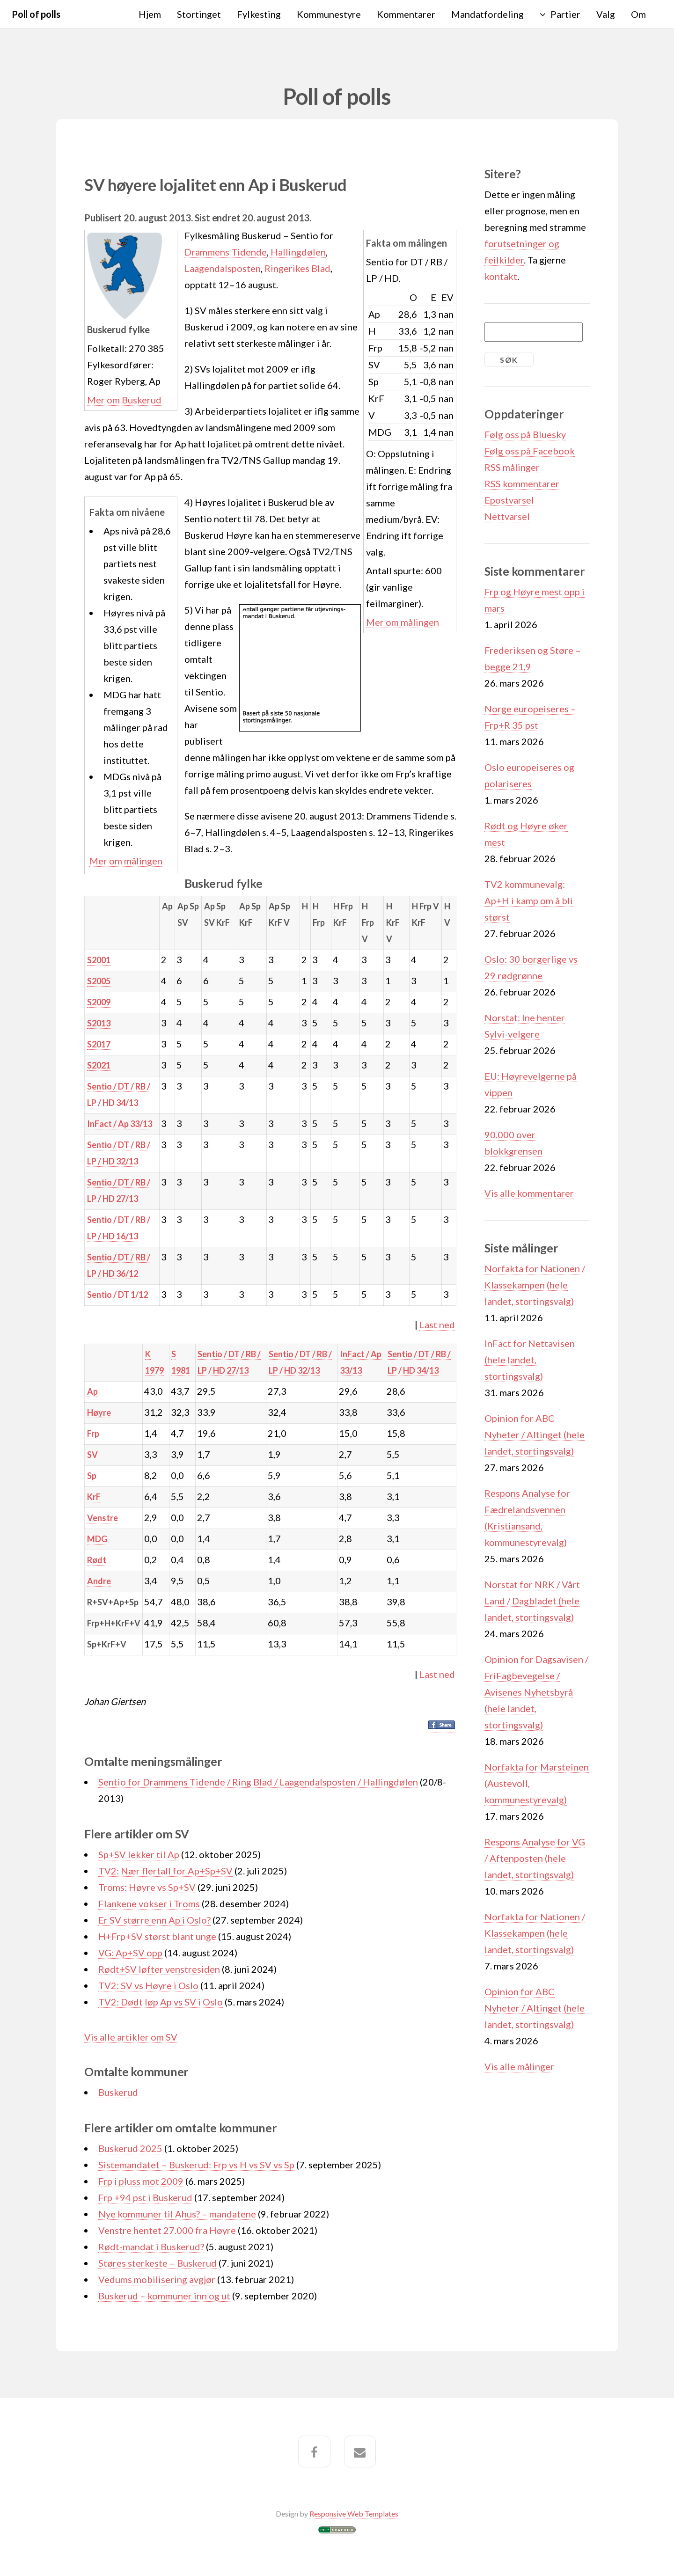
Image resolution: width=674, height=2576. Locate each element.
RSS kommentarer (521, 483)
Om (638, 14)
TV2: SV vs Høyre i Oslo (148, 1985)
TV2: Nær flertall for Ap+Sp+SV (165, 1870)
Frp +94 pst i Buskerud (146, 2197)
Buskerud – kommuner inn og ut (165, 2295)
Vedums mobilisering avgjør (157, 2279)
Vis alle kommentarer (529, 1193)
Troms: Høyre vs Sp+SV (147, 1887)
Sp (91, 1476)
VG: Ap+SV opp (130, 1952)
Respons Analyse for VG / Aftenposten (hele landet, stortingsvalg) (534, 1858)
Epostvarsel (509, 499)
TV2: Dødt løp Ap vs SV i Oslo (160, 2001)
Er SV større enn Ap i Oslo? (154, 1919)
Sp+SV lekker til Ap (138, 1854)
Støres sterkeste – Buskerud (157, 2263)
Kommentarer (406, 14)
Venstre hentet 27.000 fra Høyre (167, 2230)
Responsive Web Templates (353, 2513)
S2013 (98, 1023)
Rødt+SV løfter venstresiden (159, 1969)
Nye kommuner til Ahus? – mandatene (177, 2213)
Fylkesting (259, 14)
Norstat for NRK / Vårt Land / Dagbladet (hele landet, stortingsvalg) (532, 1601)
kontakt (500, 276)
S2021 (98, 1065)
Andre (99, 1581)
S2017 (98, 1044)
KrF (94, 1497)
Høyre (99, 1412)
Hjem (150, 14)
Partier (565, 14)
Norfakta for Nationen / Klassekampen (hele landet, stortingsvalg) (534, 1285)
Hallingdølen (298, 251)
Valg (605, 14)
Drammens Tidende (225, 251)
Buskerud (118, 2092)
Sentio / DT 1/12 (117, 1294)
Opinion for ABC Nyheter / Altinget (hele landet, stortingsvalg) (534, 1434)
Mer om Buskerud (124, 399)
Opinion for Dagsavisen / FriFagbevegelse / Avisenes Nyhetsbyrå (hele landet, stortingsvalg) (536, 1692)
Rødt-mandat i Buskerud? (151, 2246)
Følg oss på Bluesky (525, 434)
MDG (97, 1539)
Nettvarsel (507, 516)
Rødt (96, 1560)
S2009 (98, 1002)
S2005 (98, 981)
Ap (92, 1391)
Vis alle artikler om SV (130, 2036)
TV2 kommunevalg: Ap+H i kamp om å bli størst (528, 900)
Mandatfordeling (487, 14)
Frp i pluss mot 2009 (140, 2181)
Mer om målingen (402, 622)
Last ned (437, 1324)
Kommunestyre (329, 14)
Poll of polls (36, 14)
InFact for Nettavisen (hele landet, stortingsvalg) (529, 1360)
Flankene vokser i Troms (149, 1903)
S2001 (98, 960)
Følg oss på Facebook (529, 450)
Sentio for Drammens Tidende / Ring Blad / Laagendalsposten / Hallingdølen (258, 1781)
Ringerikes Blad (297, 268)
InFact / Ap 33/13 (119, 1124)
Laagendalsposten (222, 268)
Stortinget (199, 14)
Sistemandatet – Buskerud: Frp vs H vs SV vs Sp (196, 2164)
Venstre (102, 1518)
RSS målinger (512, 467)
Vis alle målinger (519, 2066)
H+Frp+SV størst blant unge (157, 1936)
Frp (93, 1433)
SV (92, 1454)
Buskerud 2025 (130, 2148)
